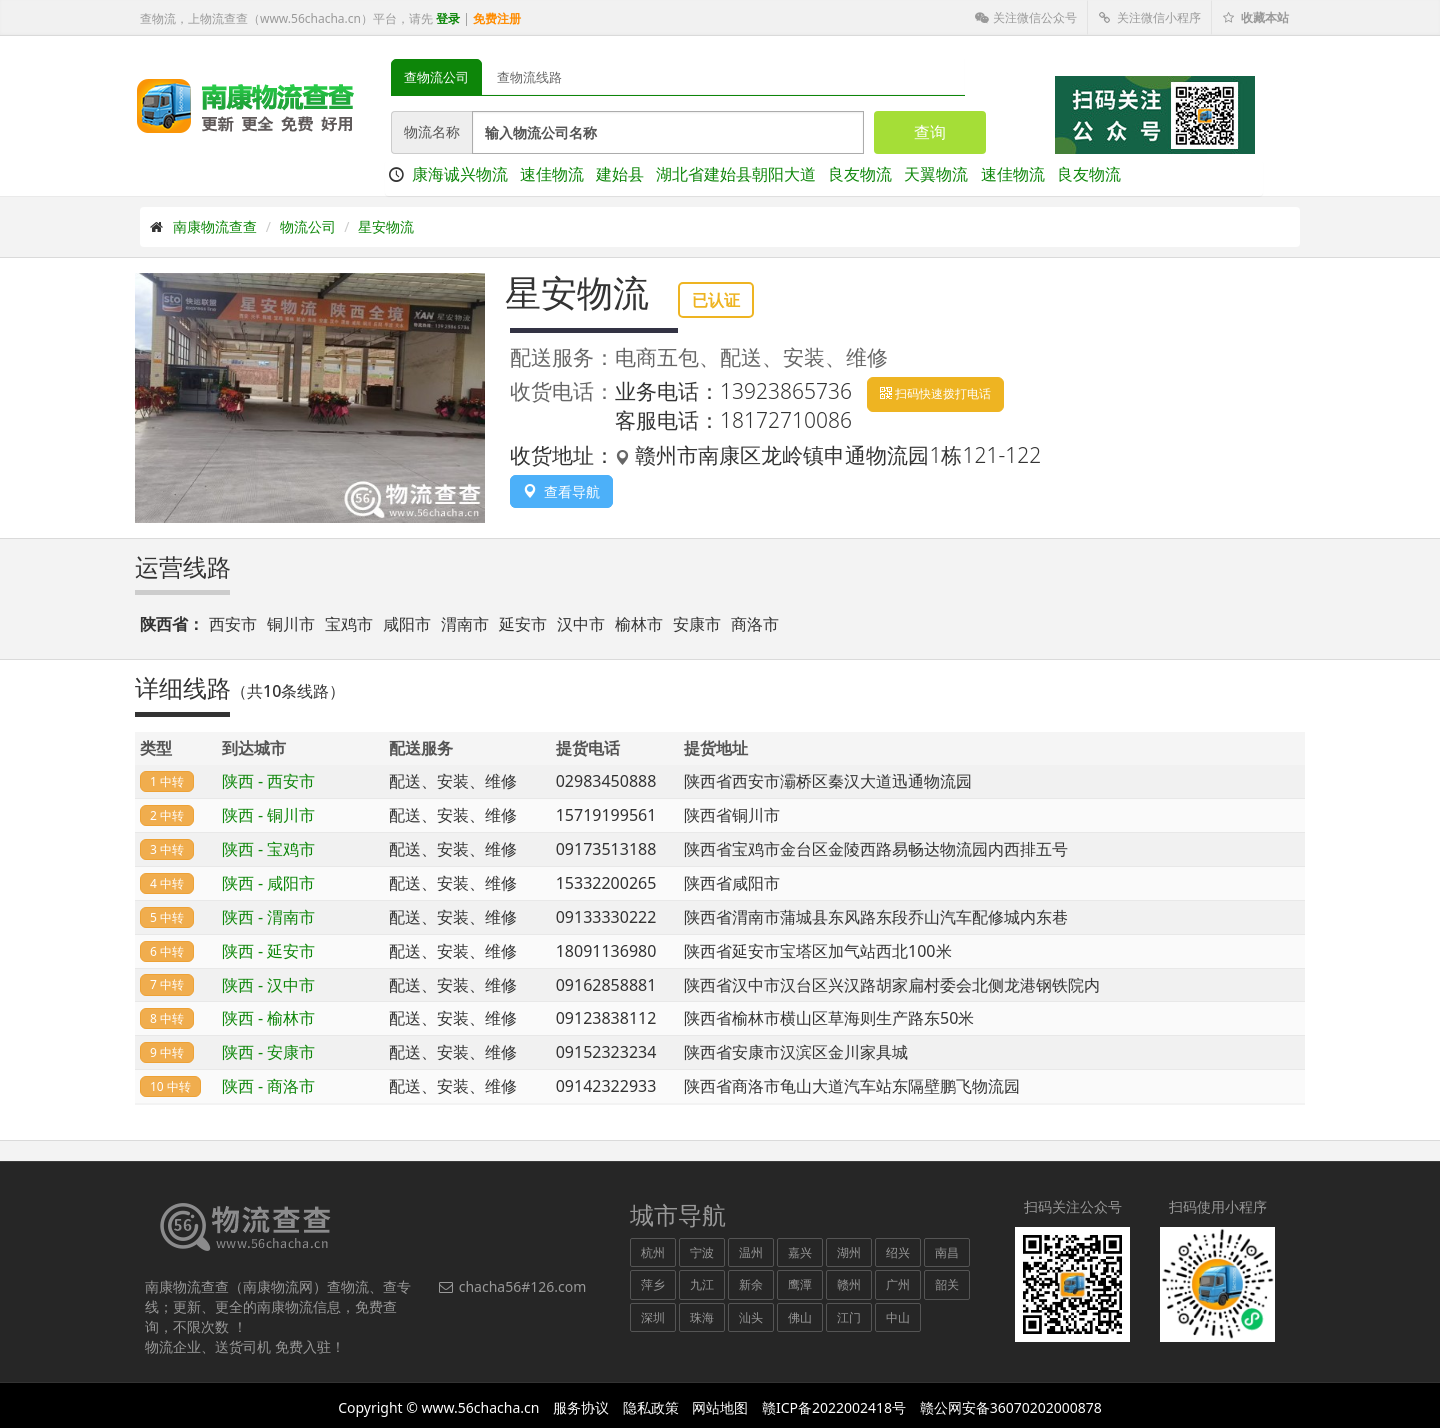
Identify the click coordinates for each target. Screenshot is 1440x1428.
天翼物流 (936, 174)
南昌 (947, 1252)
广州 (898, 1284)
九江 (702, 1284)
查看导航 (561, 491)
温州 (751, 1252)
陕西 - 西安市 (268, 781)
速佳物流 (552, 174)
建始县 (620, 174)
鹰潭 (800, 1284)
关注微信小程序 (1150, 17)
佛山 (800, 1317)
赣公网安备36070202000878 (1011, 1407)
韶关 (947, 1284)
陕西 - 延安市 (268, 951)
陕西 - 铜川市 (268, 815)
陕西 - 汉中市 (268, 985)
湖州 (849, 1252)
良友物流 (860, 174)
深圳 (653, 1317)
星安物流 (386, 226)
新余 (751, 1284)
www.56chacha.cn (481, 1407)
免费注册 (497, 18)
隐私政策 (651, 1407)
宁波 (702, 1252)
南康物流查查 (215, 226)
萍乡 (653, 1284)
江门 (849, 1317)
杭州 (653, 1252)
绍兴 (898, 1252)
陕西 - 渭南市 (268, 917)
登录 (448, 18)
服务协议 (581, 1407)
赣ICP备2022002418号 (834, 1407)
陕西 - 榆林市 (268, 1018)
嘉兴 (800, 1252)
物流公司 (308, 226)
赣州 (849, 1284)
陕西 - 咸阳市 (268, 883)
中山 (898, 1317)
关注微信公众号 (1026, 17)
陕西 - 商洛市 (268, 1086)
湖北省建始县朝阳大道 (736, 174)
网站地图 (720, 1407)
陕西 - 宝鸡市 (268, 849)
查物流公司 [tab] (436, 77)
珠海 (702, 1317)
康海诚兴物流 (460, 174)
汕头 (751, 1317)
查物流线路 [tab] (529, 77)
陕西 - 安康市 (268, 1052)
